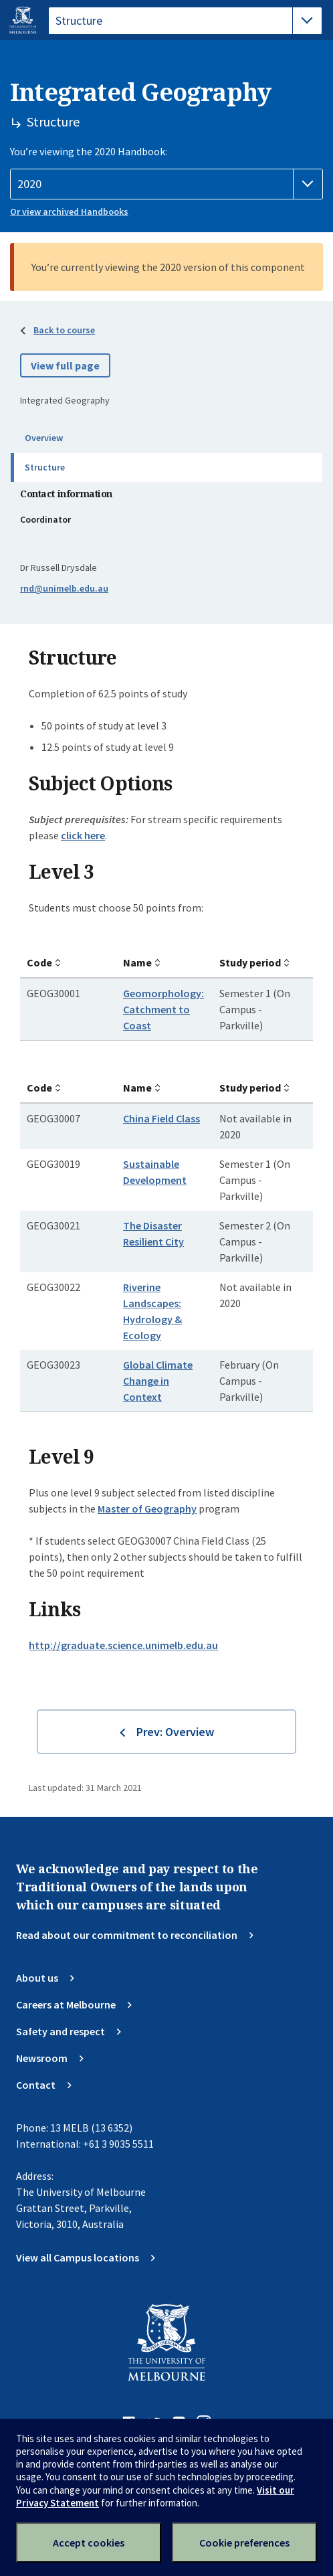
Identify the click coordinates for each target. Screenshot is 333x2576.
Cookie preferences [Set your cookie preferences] (244, 2542)
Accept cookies (88, 2542)
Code (39, 962)
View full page (65, 365)
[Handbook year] (166, 184)
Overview (44, 438)
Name (137, 962)
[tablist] (185, 20)
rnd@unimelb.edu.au (64, 588)
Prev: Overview (175, 1731)
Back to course (64, 330)
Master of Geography (147, 1508)
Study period (250, 962)
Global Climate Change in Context (158, 1380)
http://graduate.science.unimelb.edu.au (123, 1645)
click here (83, 835)
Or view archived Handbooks (69, 211)
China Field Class (161, 1118)
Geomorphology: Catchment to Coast (163, 1009)
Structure (45, 467)
